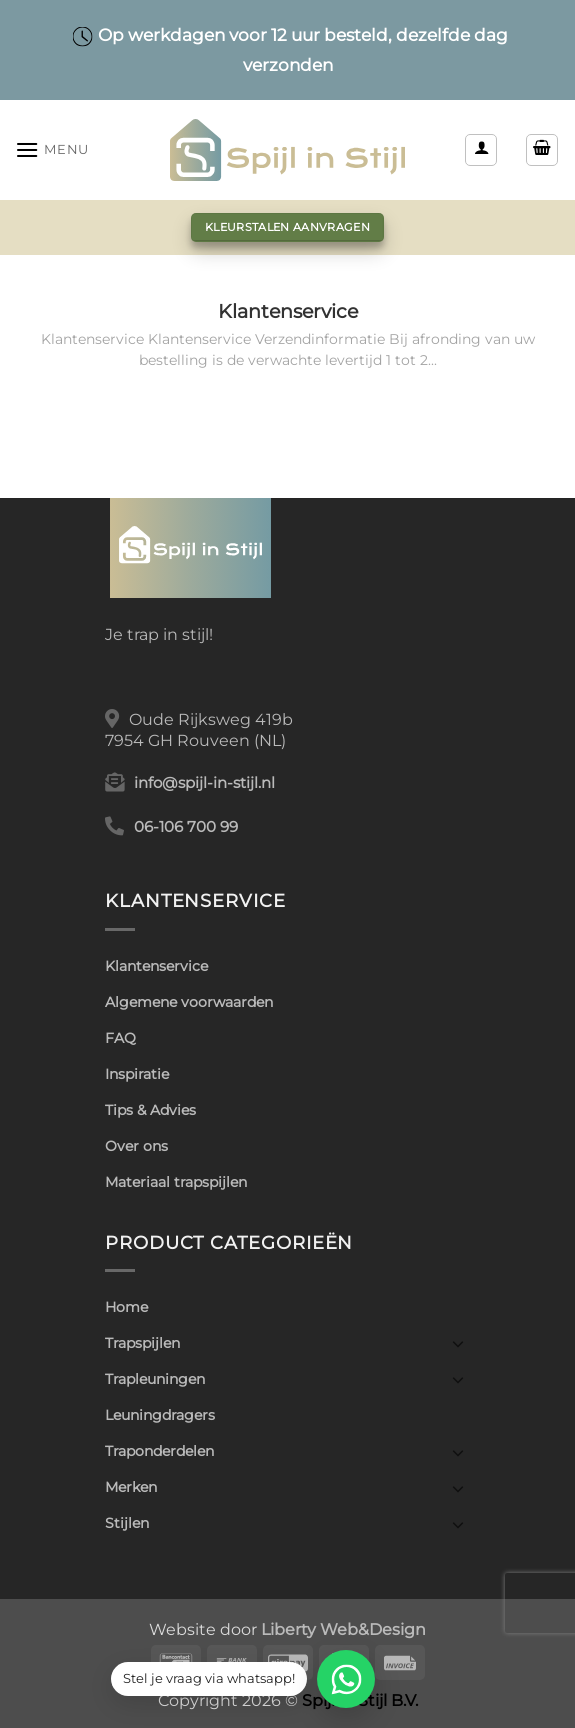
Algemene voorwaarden (189, 1002)
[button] (52, 149)
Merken (131, 1487)
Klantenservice (288, 311)
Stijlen (127, 1523)
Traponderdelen (159, 1451)
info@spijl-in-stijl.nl (204, 783)
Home (126, 1307)
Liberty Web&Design (343, 1629)
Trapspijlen (142, 1343)
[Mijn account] (481, 150)
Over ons (136, 1146)
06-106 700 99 (186, 827)
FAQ (120, 1038)
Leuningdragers (160, 1415)
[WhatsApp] (346, 1679)
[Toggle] (458, 1343)
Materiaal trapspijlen (176, 1182)
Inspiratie (137, 1074)
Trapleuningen (155, 1379)
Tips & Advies (150, 1110)
